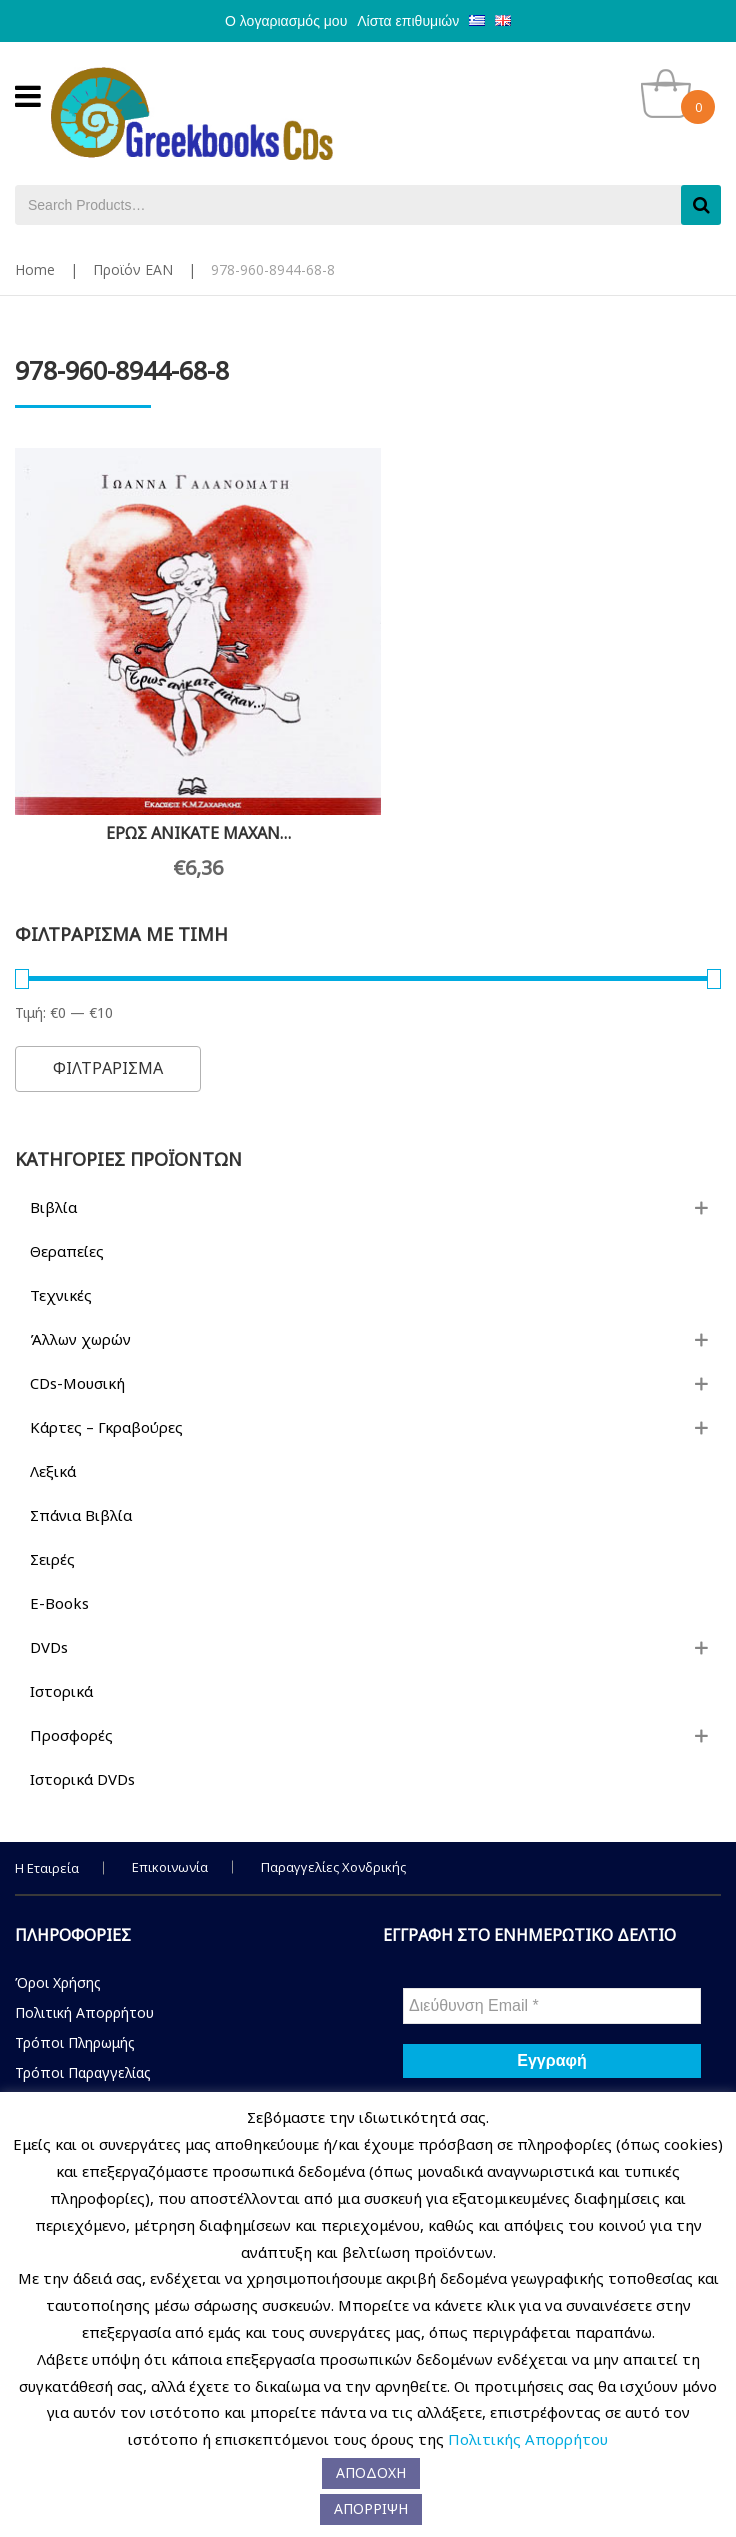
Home (35, 269)
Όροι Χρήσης (58, 1953)
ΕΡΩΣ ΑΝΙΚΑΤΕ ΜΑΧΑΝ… (184, 804)
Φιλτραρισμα (108, 1040)
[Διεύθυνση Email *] (552, 1977)
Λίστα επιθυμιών (408, 21)
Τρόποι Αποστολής (80, 2073)
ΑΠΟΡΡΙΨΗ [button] (371, 2508)
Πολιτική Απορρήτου (84, 1983)
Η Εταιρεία (47, 1839)
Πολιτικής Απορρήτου (528, 2439)
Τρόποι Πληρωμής (75, 2013)
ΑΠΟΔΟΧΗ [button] (371, 2472)
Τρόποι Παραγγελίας (83, 2043)
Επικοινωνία (170, 1838)
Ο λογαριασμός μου (286, 21)
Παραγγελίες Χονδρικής (333, 1838)
